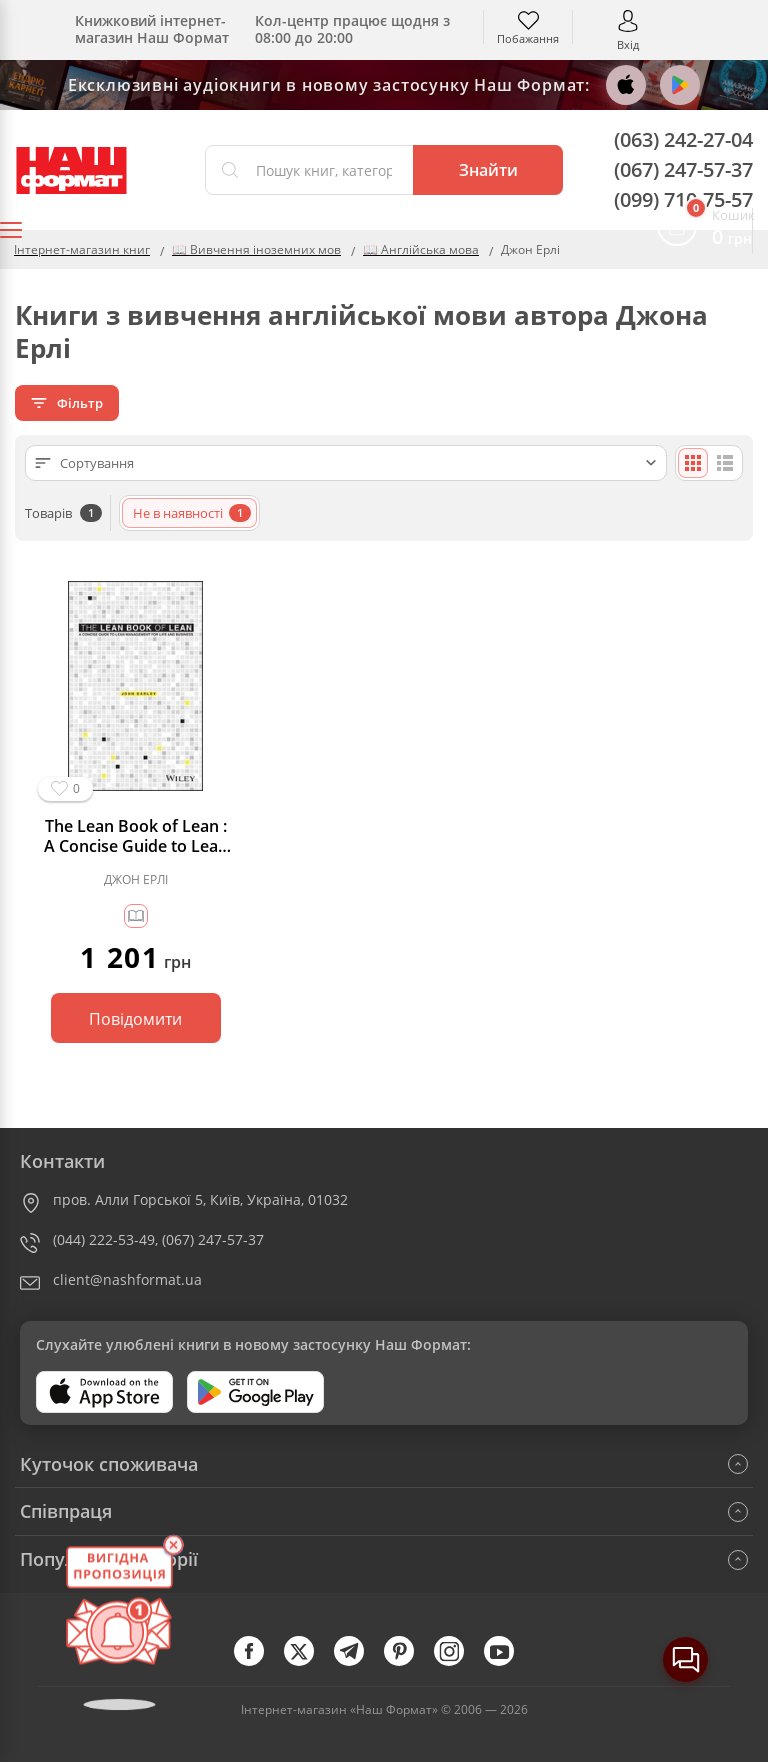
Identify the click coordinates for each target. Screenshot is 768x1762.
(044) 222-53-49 (104, 1239)
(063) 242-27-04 (683, 139)
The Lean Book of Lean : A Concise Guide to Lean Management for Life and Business (135, 836)
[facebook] (259, 1661)
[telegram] (359, 1661)
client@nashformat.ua (127, 1279)
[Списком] (725, 463)
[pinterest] (409, 1661)
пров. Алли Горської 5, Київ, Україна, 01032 (200, 1199)
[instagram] (459, 1661)
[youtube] (509, 1661)
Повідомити (135, 1019)
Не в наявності (192, 513)
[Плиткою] (693, 463)
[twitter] (309, 1661)
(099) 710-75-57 (683, 199)
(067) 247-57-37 (683, 169)
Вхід (628, 43)
